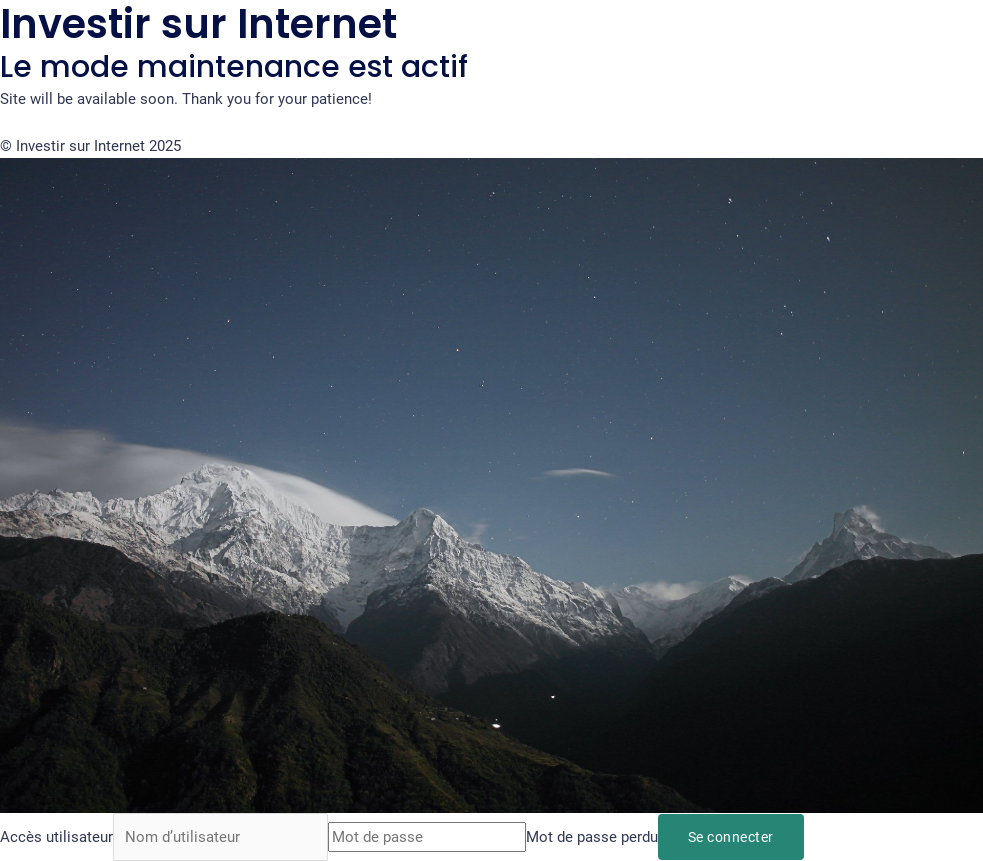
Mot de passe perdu (592, 837)
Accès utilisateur (56, 837)
